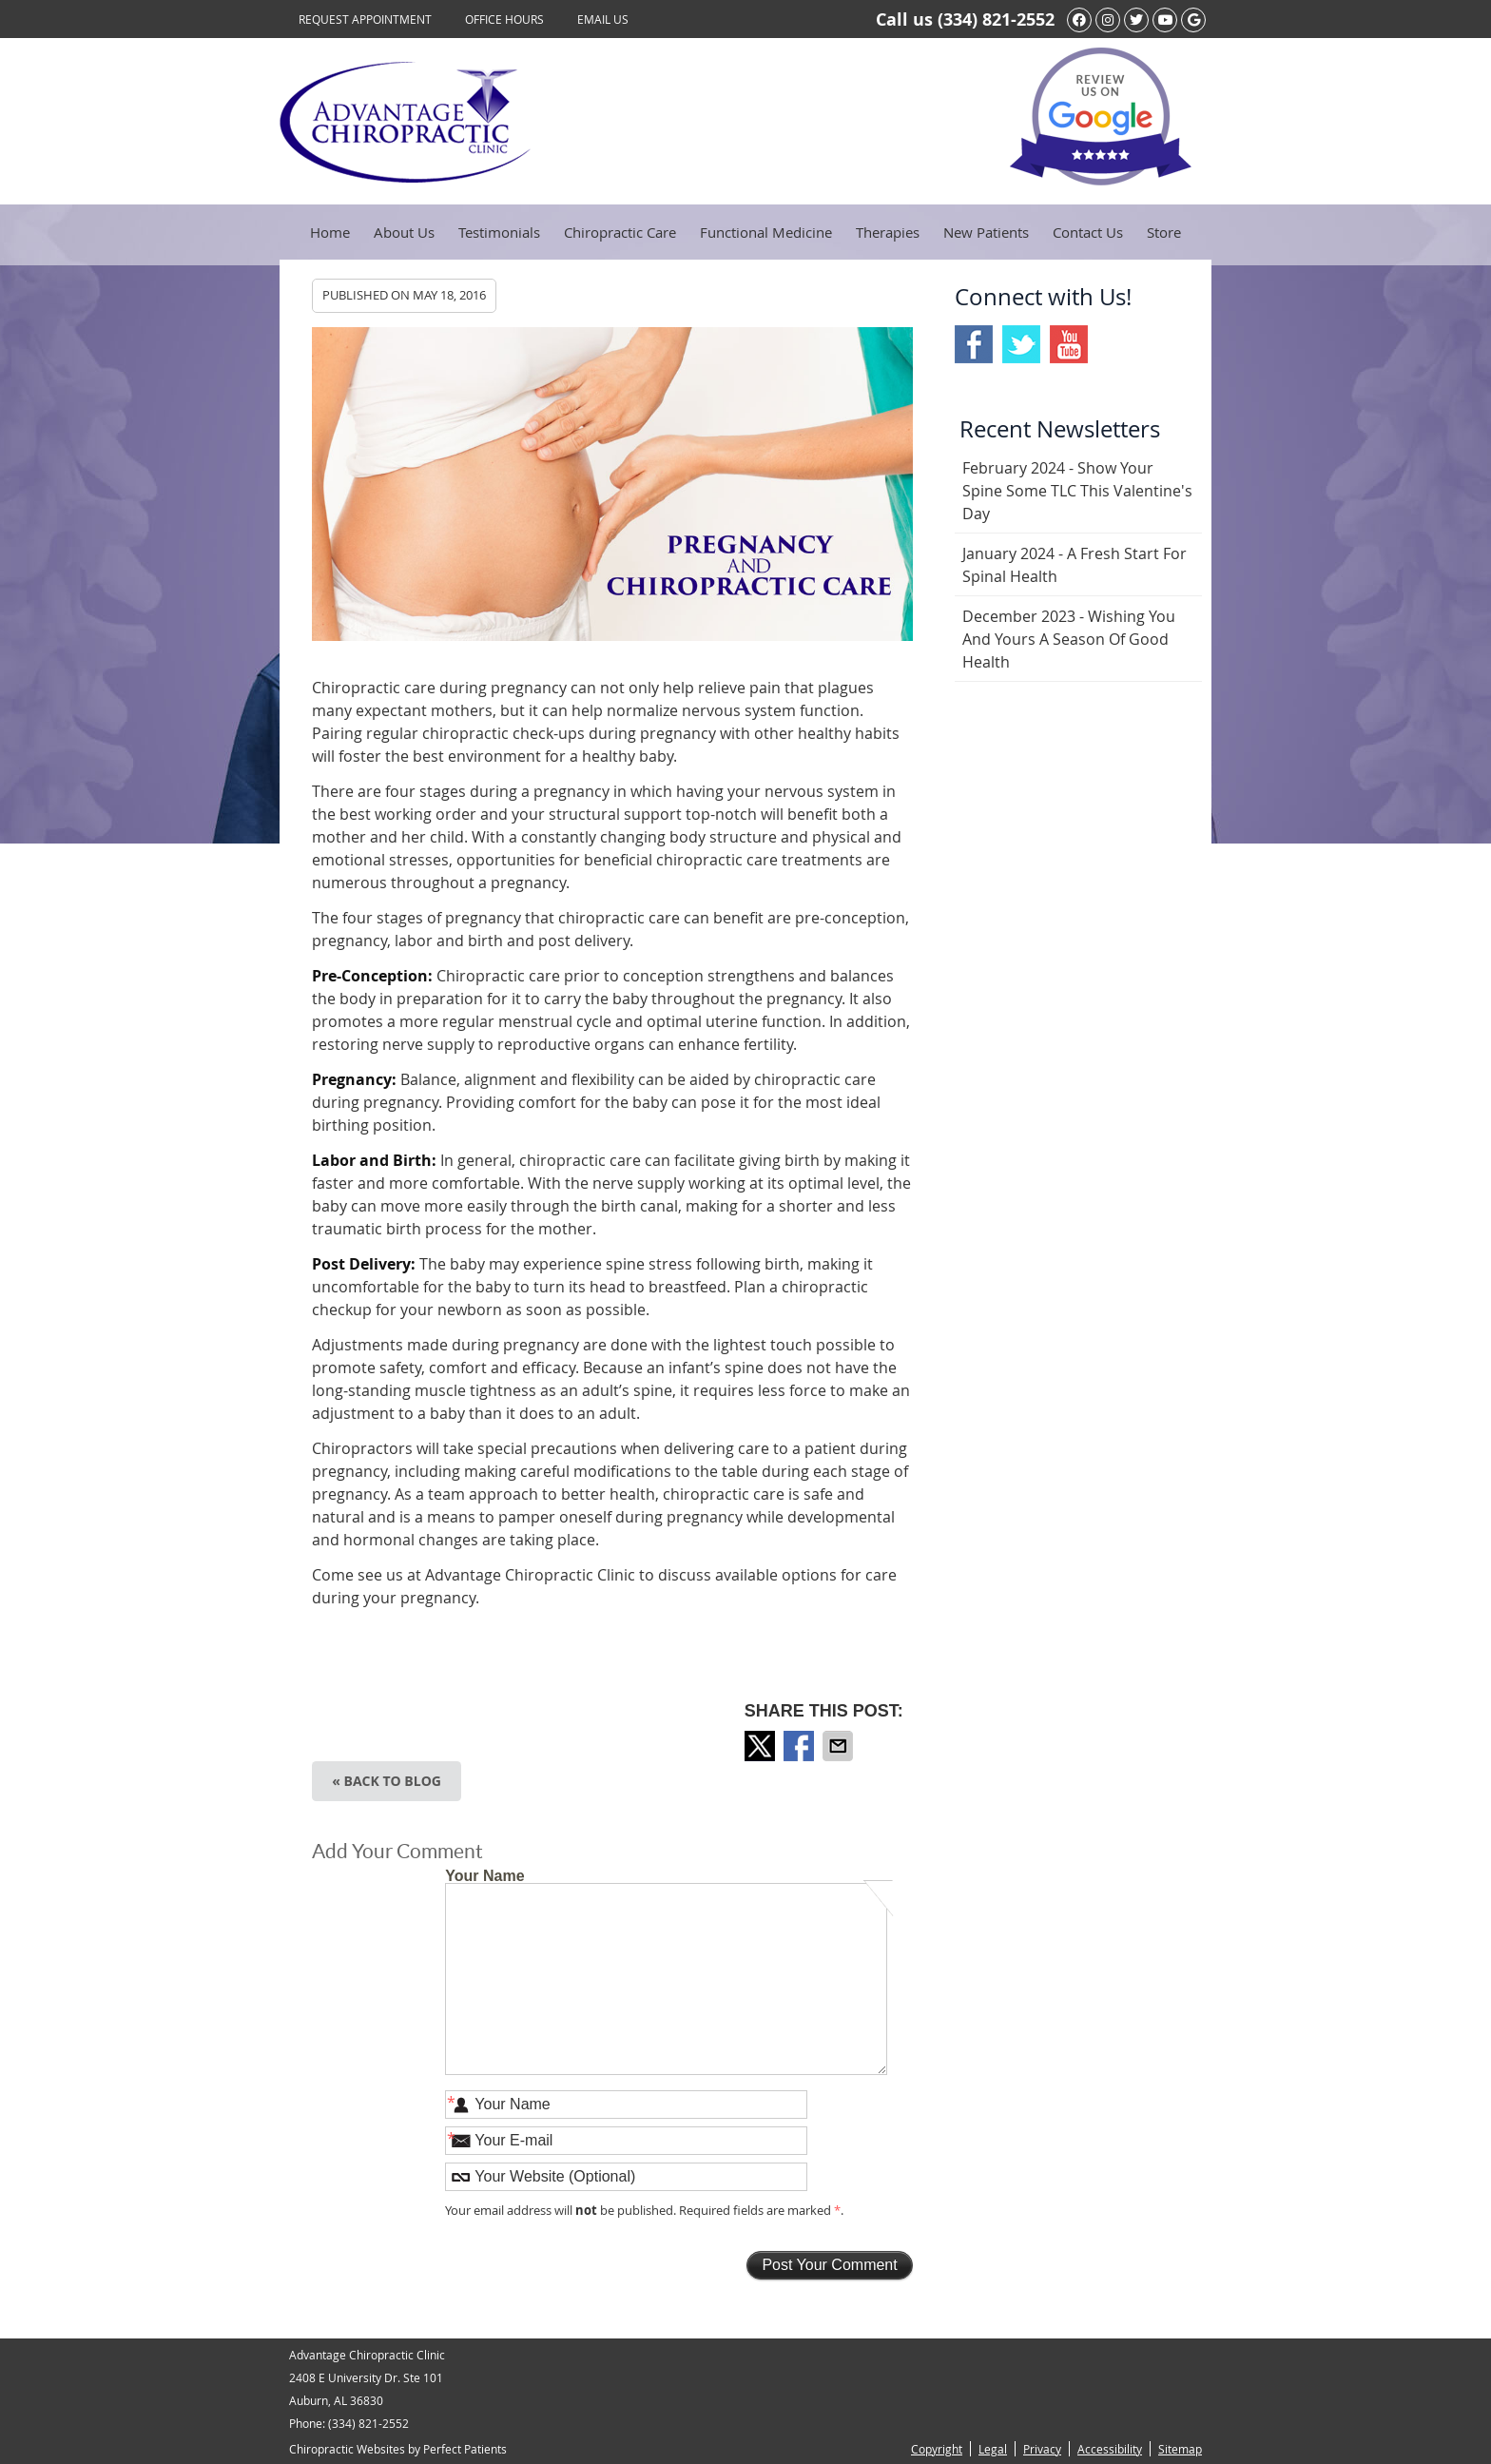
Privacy (1042, 2448)
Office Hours (504, 19)
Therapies (888, 232)
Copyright (936, 2448)
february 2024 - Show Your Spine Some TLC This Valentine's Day (1077, 490)
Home (330, 232)
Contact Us (1088, 232)
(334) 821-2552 (996, 19)
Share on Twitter (762, 1746)
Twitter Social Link (1021, 344)
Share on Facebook (801, 1746)
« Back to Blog (386, 1781)
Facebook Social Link (974, 344)
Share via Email (840, 1746)
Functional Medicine (766, 232)
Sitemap (1180, 2448)
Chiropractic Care (620, 232)
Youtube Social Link (1069, 344)
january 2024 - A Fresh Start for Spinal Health (1074, 565)
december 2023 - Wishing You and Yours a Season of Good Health (1068, 639)
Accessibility (1109, 2448)
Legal (992, 2448)
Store (1164, 232)
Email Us (603, 19)
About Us (404, 232)
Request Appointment (365, 19)
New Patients (986, 232)
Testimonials (499, 232)
